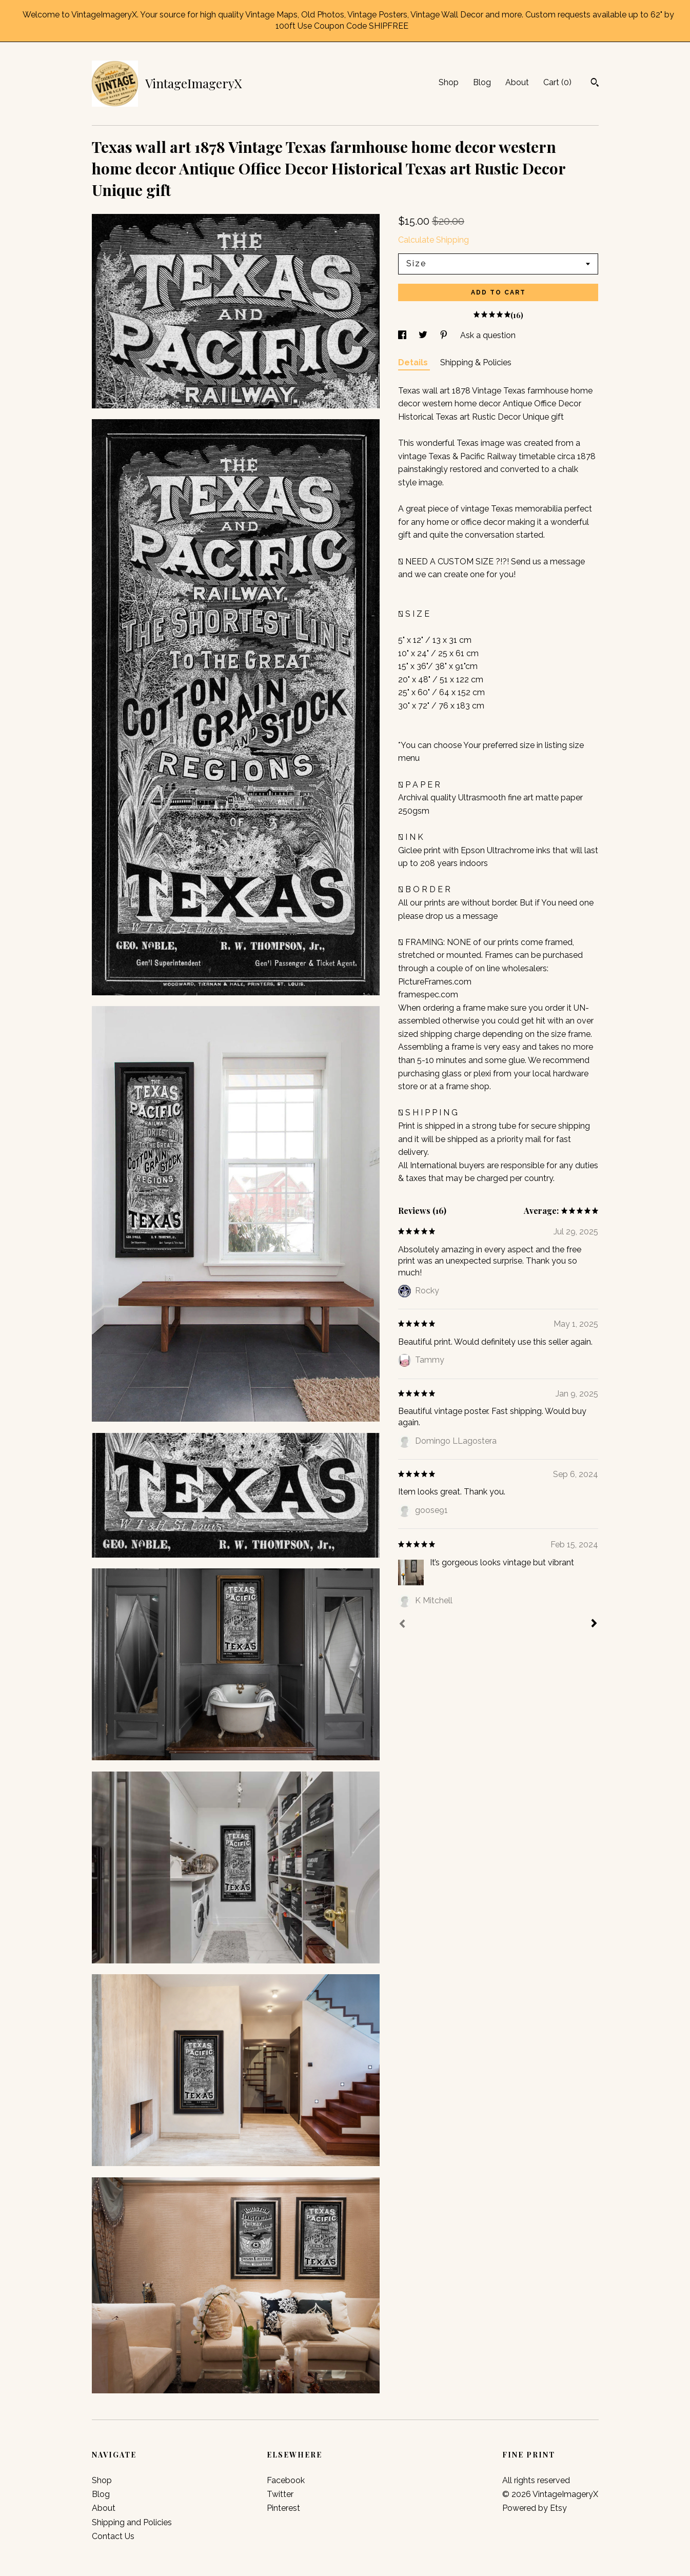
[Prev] (402, 1624)
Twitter (280, 2494)
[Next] (594, 1624)
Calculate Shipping (433, 240)
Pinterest (283, 2508)
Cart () (557, 82)
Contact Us (113, 2536)
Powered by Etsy (534, 2508)
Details (414, 362)
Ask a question (488, 335)
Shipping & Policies (475, 362)
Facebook (286, 2480)
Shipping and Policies (132, 2522)
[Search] (595, 83)
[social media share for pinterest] (445, 335)
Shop (449, 82)
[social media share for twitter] (424, 335)
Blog (482, 82)
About (517, 82)
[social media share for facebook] (403, 335)
